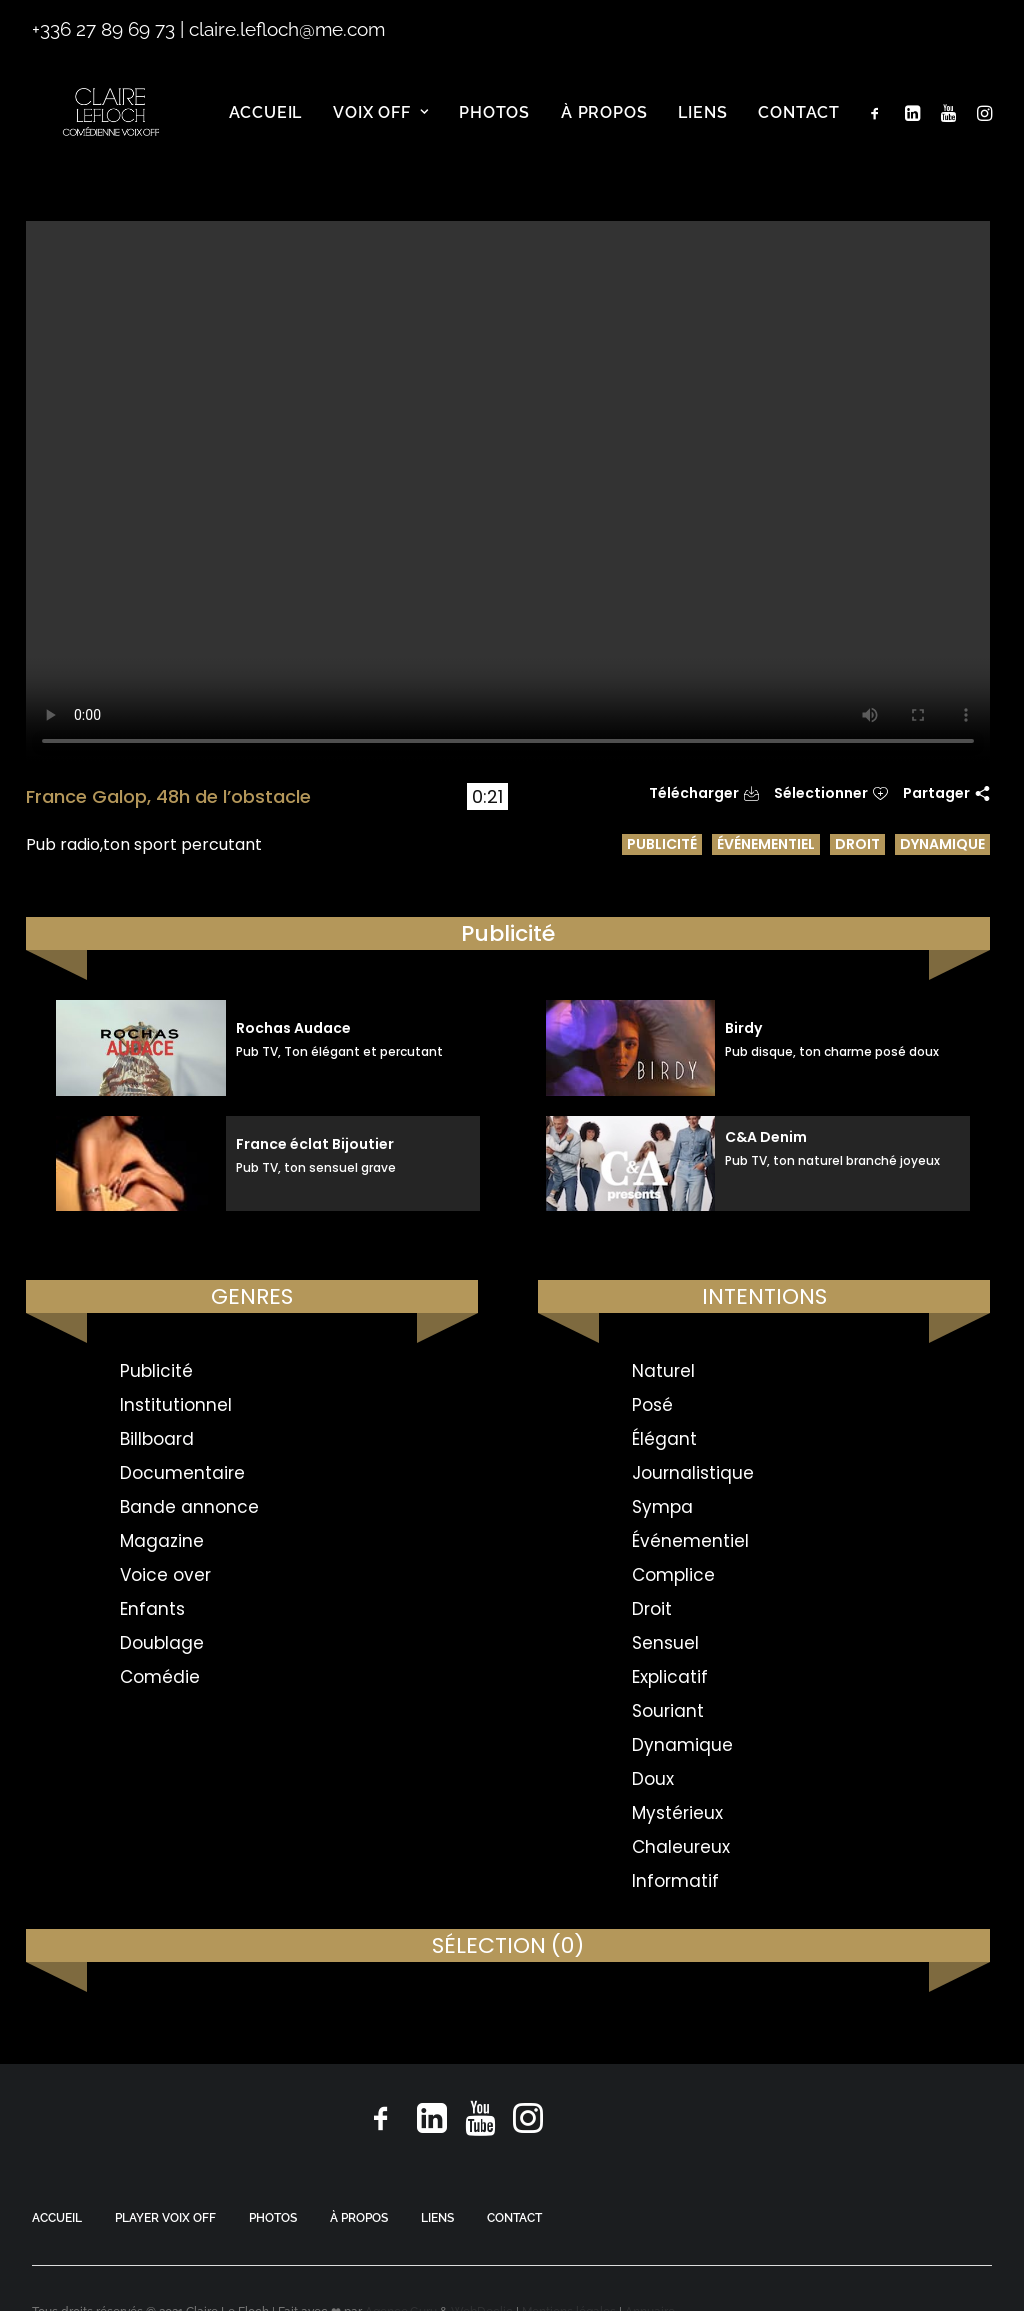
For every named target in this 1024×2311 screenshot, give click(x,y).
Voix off (380, 129)
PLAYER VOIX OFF (165, 2218)
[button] (879, 130)
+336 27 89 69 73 (103, 29)
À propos (604, 129)
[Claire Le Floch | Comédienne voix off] (114, 130)
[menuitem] (266, 130)
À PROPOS (359, 2218)
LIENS (437, 2218)
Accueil (266, 129)
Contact (799, 129)
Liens (702, 129)
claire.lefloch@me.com (287, 29)
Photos (494, 129)
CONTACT (514, 2218)
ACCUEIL (57, 2218)
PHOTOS (273, 2218)
